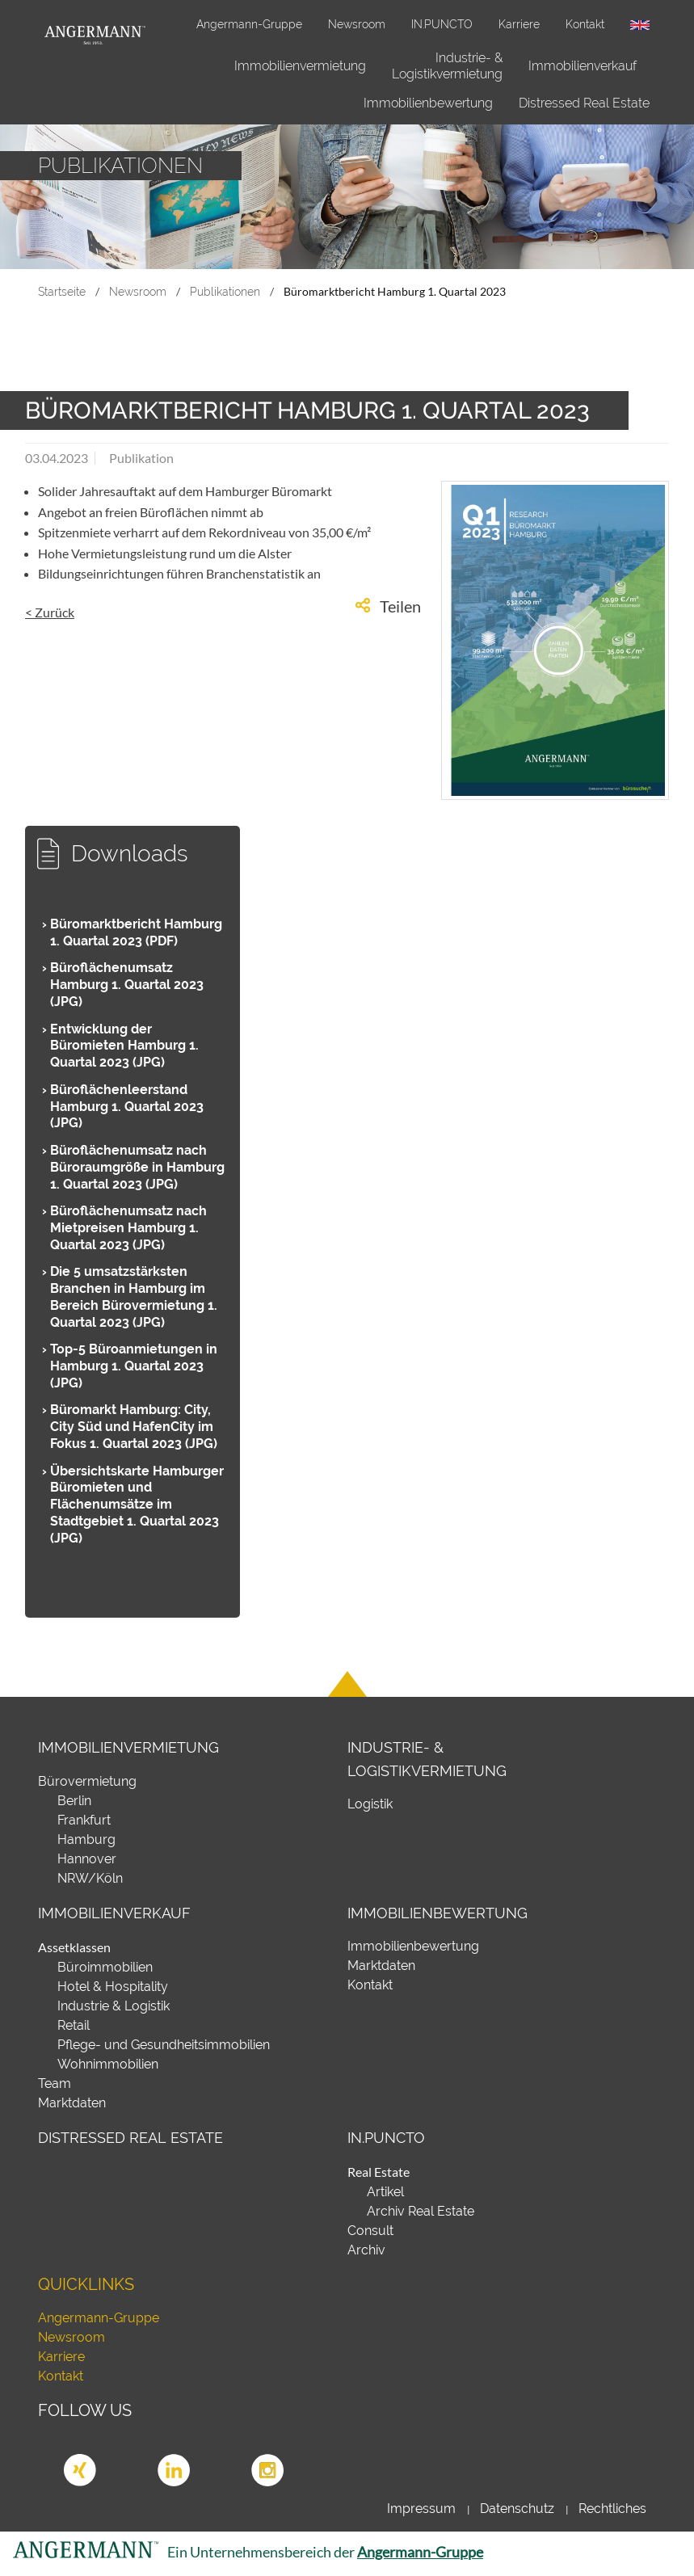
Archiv (366, 2250)
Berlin (74, 1800)
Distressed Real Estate (584, 103)
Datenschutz (517, 2508)
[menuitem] (300, 66)
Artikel (385, 2191)
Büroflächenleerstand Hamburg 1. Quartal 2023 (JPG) (127, 1106)
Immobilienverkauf (582, 66)
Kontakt (585, 24)
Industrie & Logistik (113, 2006)
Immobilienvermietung (300, 66)
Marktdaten (72, 2103)
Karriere (519, 24)
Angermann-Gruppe (249, 24)
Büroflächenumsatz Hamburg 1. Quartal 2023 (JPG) (127, 984)
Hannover (86, 1859)
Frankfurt (84, 1820)
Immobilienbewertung (428, 103)
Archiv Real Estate (420, 2211)
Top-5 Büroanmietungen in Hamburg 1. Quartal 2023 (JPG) (133, 1366)
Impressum (421, 2508)
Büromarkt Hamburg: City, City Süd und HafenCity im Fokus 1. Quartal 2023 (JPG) (133, 1426)
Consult (370, 2230)
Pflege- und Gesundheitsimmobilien (163, 2044)
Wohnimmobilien (107, 2064)
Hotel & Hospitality (112, 1986)
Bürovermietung (87, 1781)
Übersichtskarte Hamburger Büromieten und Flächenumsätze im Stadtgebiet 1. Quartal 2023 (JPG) (137, 1504)
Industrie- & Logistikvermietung (447, 66)
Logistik (370, 1804)
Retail (73, 2025)
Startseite (62, 291)
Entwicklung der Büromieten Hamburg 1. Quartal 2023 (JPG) (124, 1046)
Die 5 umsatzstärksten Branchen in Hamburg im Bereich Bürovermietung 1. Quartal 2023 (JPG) (133, 1296)
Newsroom (356, 24)
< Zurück (49, 612)
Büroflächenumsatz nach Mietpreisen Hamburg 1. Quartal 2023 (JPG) (128, 1227)
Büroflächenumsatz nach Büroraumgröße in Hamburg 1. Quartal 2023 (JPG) (137, 1167)
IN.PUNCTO (442, 24)
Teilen (400, 606)
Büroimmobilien (105, 1967)
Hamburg (86, 1839)
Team (54, 2083)
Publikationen (225, 291)
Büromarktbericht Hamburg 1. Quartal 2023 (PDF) (136, 932)
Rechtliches (612, 2508)
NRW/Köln (90, 1878)
